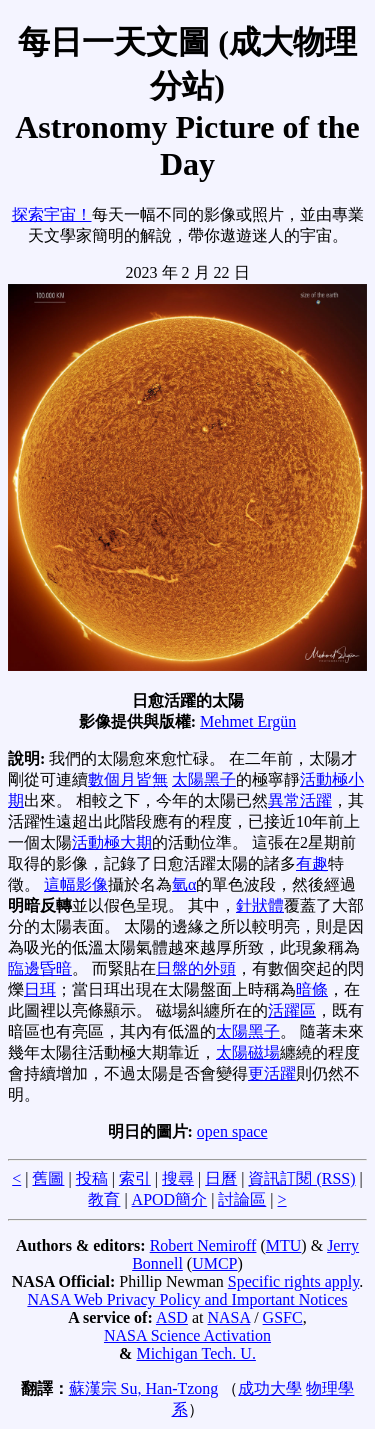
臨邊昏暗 (40, 968)
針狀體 (260, 905)
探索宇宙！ (52, 214)
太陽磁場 (248, 1052)
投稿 (92, 1178)
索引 (135, 1178)
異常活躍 (300, 800)
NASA (228, 1317)
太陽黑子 (204, 779)
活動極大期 (112, 842)
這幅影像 (76, 884)
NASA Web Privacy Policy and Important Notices (187, 1299)
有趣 (312, 863)
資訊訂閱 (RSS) (301, 1178)
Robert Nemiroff (203, 1245)
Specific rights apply (293, 1281)
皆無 (152, 779)
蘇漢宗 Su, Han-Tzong (144, 1388)
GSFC (283, 1317)
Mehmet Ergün (248, 721)
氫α (184, 884)
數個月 (112, 779)
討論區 (242, 1199)
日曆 (221, 1178)
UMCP (214, 1263)
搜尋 (178, 1178)
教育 (104, 1199)
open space (232, 1131)
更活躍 (272, 1073)
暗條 (312, 989)
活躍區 (292, 1010)
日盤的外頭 (196, 968)
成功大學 (270, 1388)
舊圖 (48, 1178)
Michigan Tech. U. (195, 1353)
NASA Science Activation (187, 1335)
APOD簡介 (170, 1199)
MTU (284, 1245)
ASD (172, 1317)
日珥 (40, 989)
